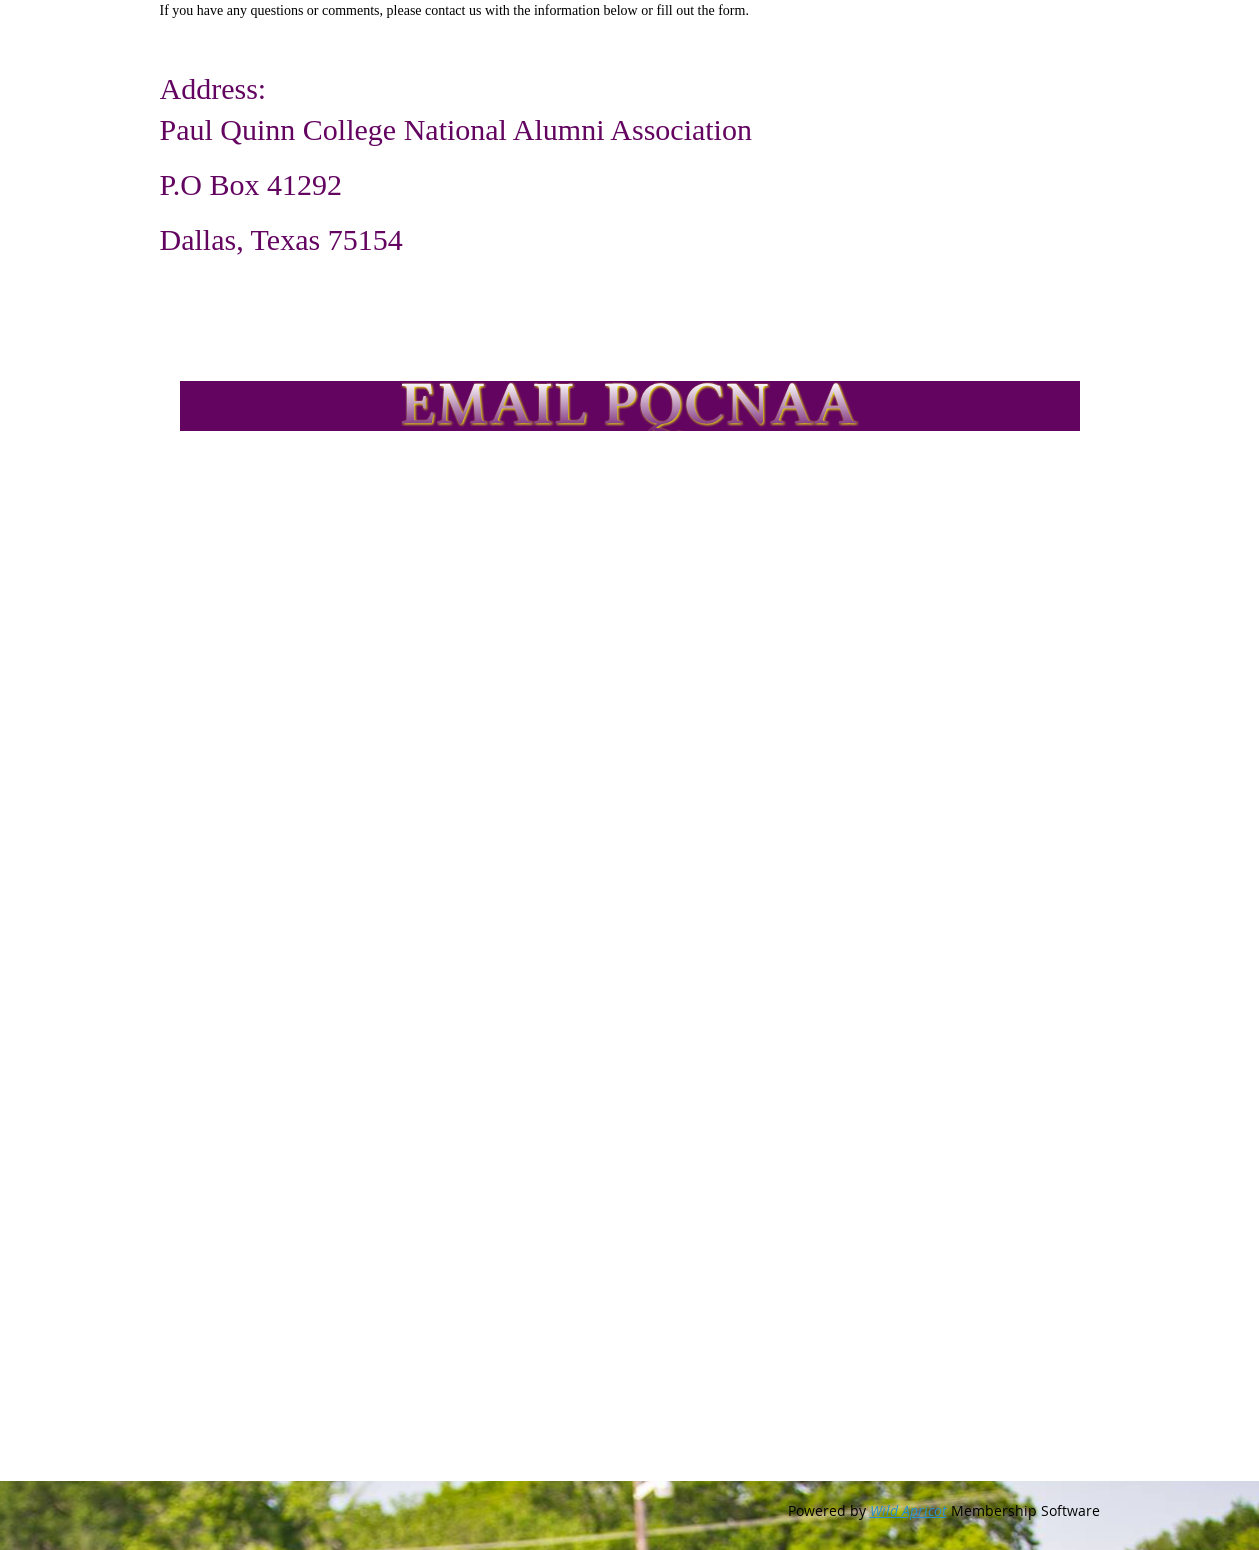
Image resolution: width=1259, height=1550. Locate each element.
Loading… (500, 994)
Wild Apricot (908, 1510)
